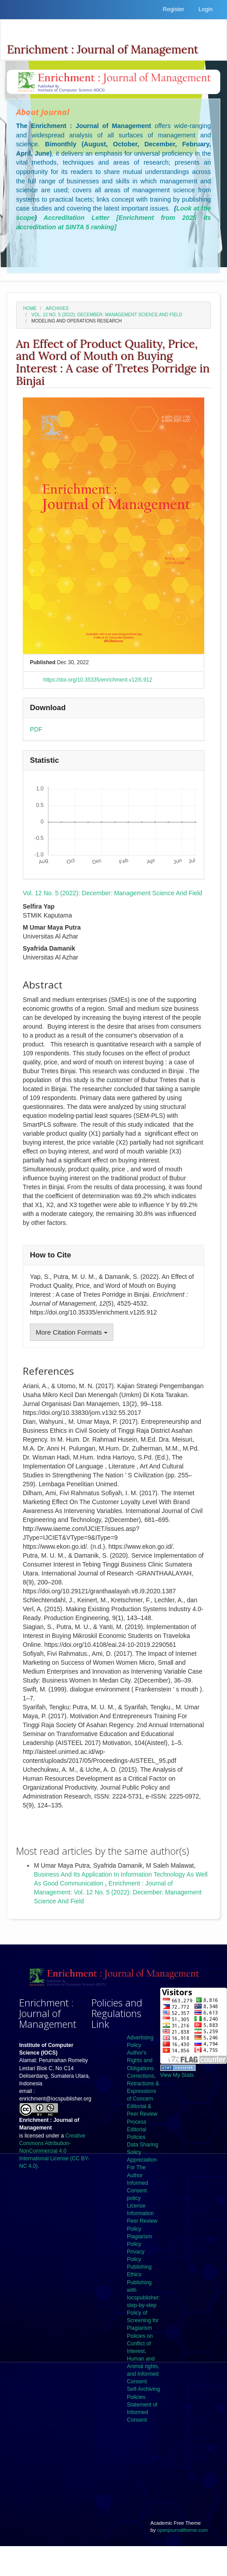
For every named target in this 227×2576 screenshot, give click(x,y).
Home (30, 308)
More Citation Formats (71, 1332)
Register (173, 9)
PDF (36, 729)
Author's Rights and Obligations (140, 2060)
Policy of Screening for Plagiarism (143, 2320)
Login (205, 9)
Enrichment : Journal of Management (102, 49)
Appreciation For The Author (142, 2167)
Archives (57, 308)
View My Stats (177, 2075)
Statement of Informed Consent (142, 2412)
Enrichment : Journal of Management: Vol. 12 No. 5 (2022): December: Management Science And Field (118, 1892)
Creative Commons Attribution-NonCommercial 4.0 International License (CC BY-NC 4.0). (54, 2151)
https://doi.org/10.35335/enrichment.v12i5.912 (97, 680)
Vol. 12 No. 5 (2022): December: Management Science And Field (106, 314)
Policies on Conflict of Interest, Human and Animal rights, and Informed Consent (143, 2359)
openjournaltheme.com (182, 2530)
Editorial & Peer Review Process (142, 2114)
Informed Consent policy (137, 2190)
